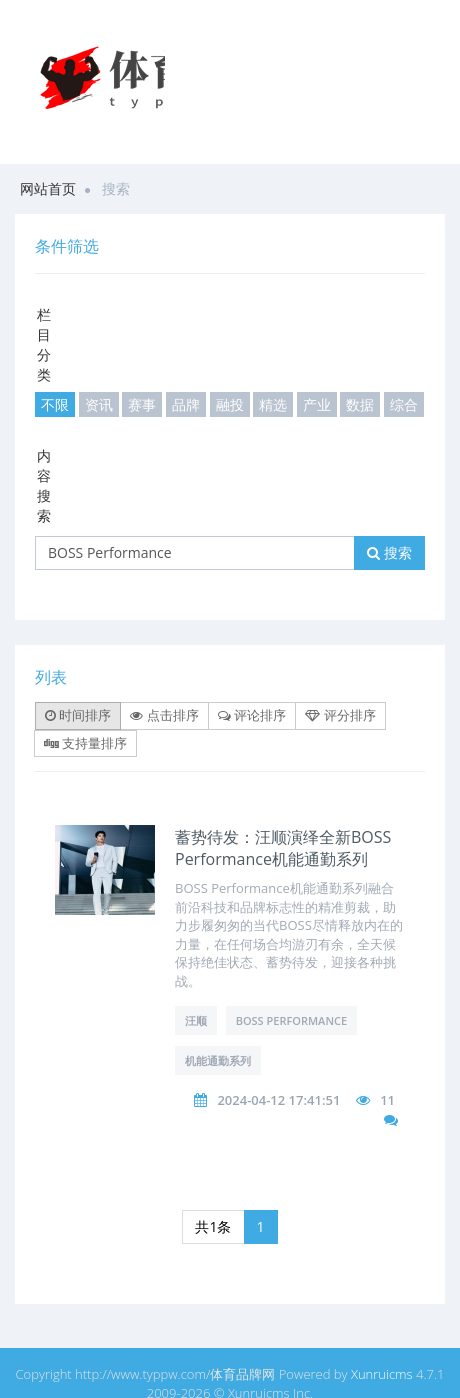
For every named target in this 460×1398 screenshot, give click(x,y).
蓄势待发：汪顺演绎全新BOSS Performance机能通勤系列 (283, 848)
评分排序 (340, 715)
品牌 (186, 404)
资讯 (99, 404)
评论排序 (252, 715)
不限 (55, 404)
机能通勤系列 (218, 1060)
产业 (317, 404)
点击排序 (164, 715)
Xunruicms (382, 1374)
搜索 (389, 552)
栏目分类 (44, 344)
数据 (360, 404)
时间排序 (78, 715)
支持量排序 (85, 743)
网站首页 (48, 188)
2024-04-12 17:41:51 (278, 1100)
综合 (404, 404)
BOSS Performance (291, 1020)
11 (387, 1100)
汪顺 (196, 1020)
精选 (273, 404)
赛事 (142, 404)
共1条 (213, 1226)
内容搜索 (44, 485)
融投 (230, 404)
